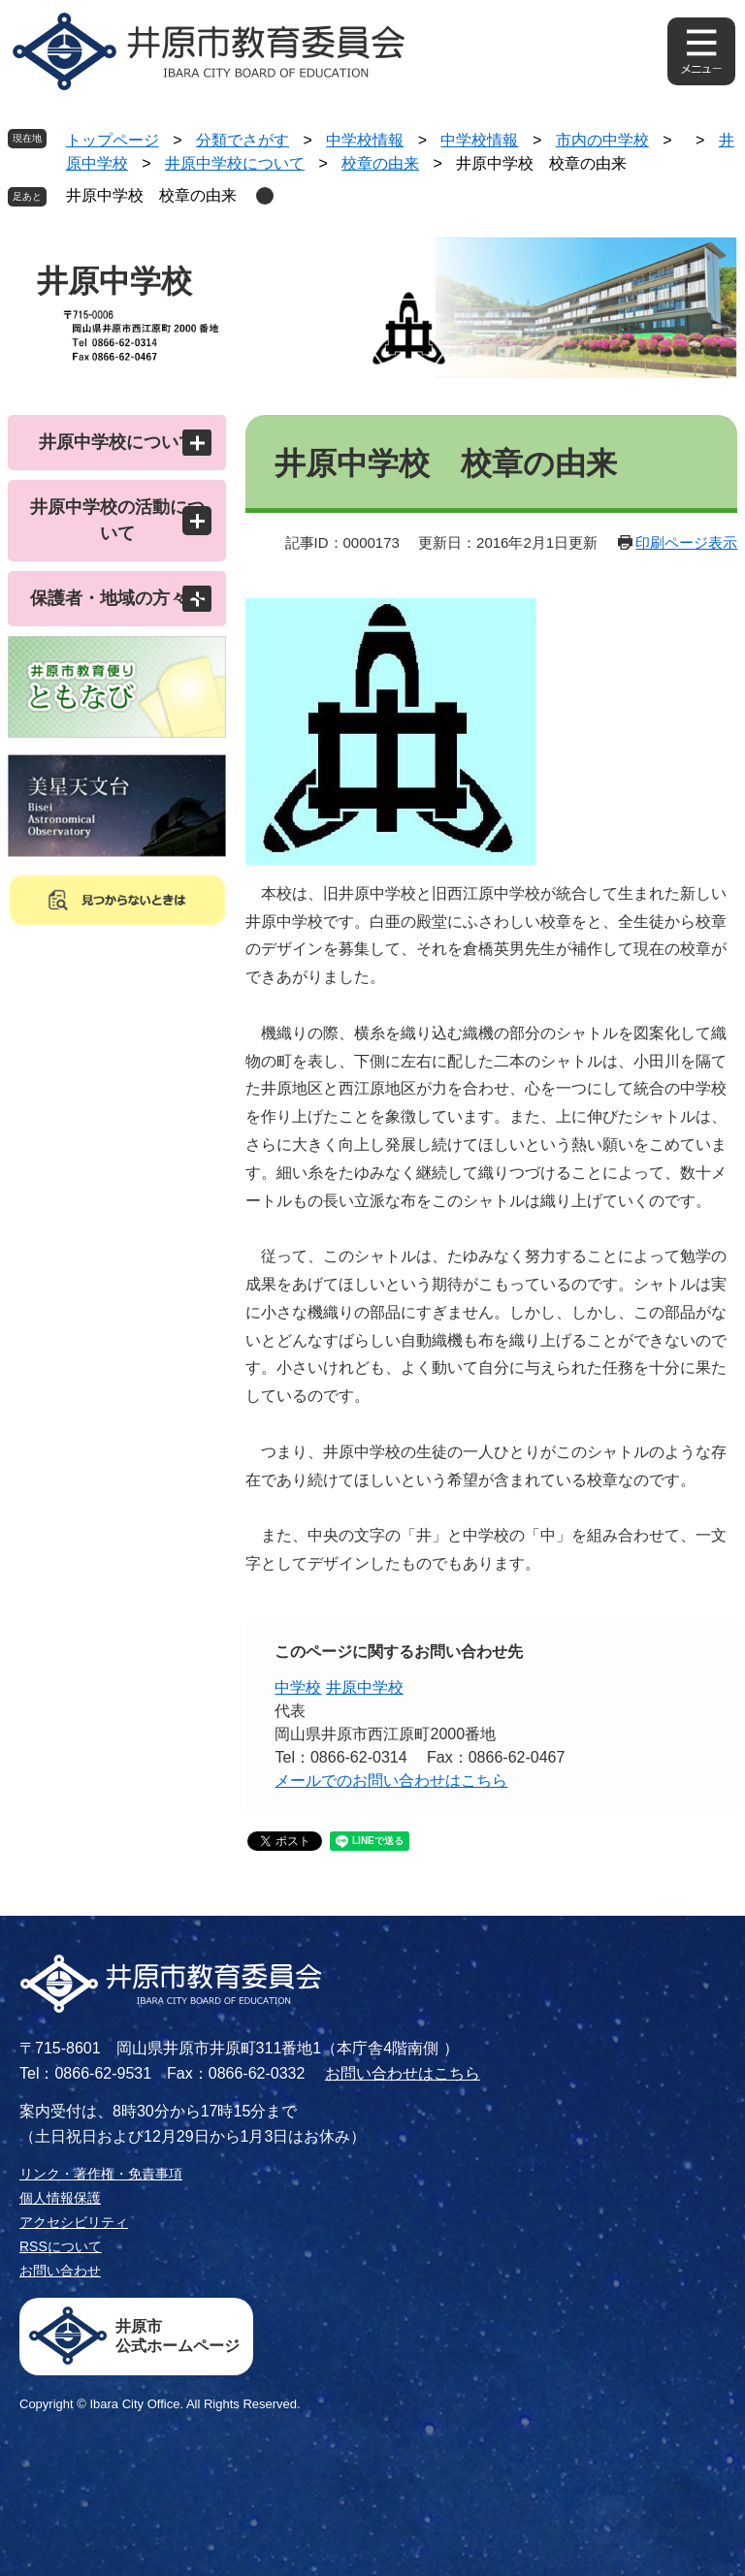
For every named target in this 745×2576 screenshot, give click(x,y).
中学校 (298, 1687)
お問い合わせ (60, 2270)
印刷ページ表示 (686, 542)
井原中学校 (365, 1687)
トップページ (112, 140)
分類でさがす (242, 140)
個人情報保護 (60, 2198)
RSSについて (60, 2246)
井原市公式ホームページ (177, 2336)
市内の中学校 (602, 140)
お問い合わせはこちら (402, 2073)
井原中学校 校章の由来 (151, 195)
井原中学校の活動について (117, 520)
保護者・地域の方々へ (117, 598)
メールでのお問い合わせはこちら (391, 1780)
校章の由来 (380, 163)
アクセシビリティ (73, 2222)
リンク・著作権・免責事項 (100, 2173)
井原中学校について (235, 163)
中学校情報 (365, 140)
